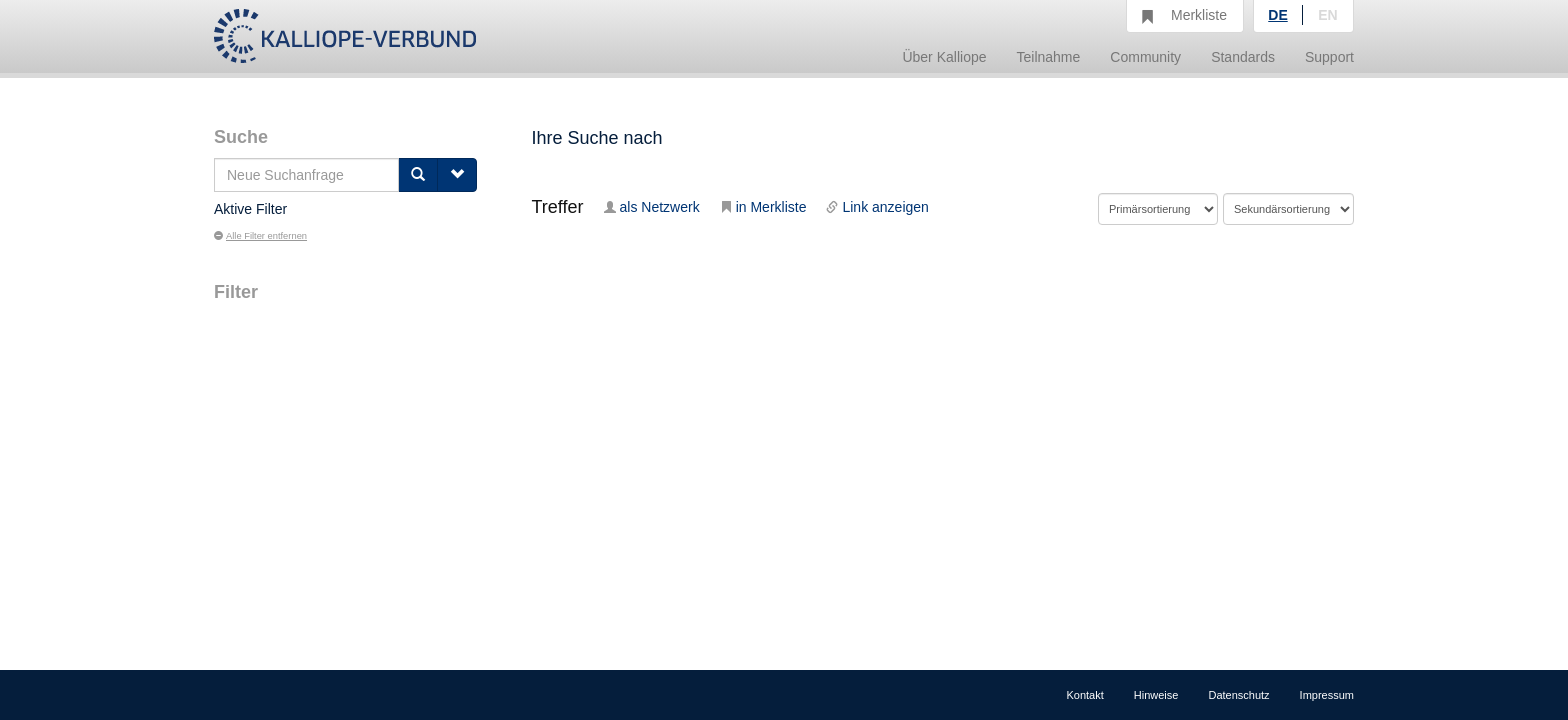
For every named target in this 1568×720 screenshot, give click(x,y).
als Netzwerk (652, 207)
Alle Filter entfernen (260, 236)
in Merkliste (763, 207)
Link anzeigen (877, 207)
